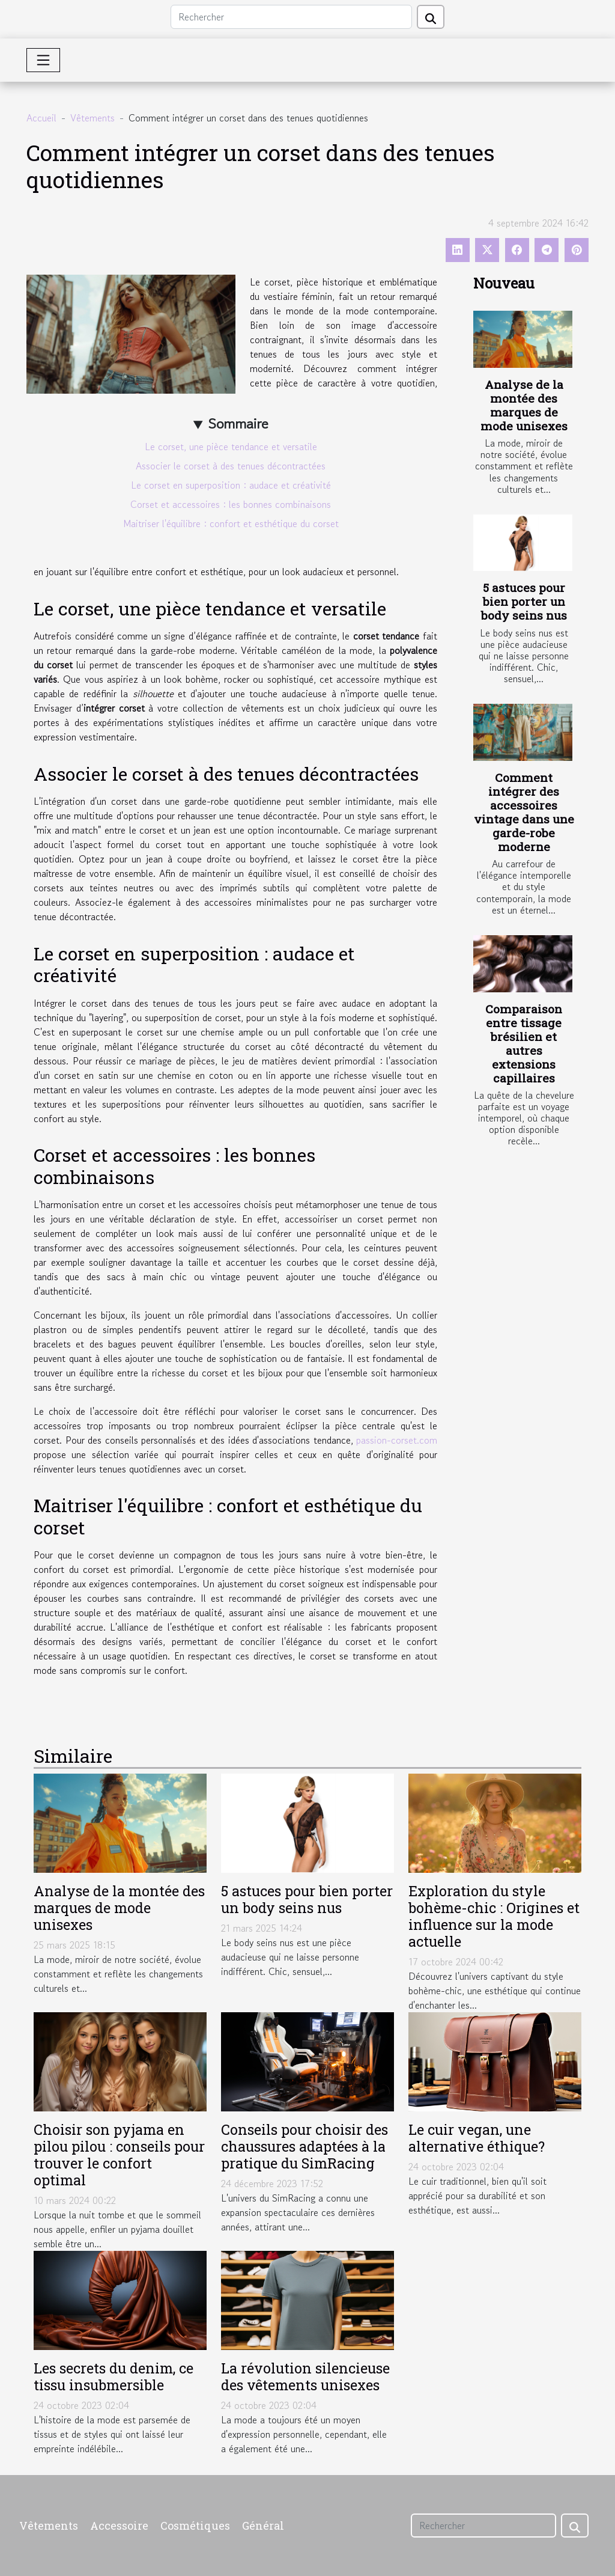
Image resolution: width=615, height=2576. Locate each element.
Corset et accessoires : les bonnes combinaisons (230, 504)
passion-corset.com (396, 1440)
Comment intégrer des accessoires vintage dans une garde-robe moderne (524, 812)
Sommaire (238, 423)
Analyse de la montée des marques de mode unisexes (524, 405)
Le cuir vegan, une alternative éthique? (476, 2137)
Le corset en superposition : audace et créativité (231, 485)
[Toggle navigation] (43, 60)
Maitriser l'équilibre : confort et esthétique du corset (231, 523)
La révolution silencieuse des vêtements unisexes (305, 2376)
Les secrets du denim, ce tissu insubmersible (113, 2376)
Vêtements (92, 118)
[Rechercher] (291, 17)
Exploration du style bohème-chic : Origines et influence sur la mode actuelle (494, 1915)
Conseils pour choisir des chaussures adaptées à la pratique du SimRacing (304, 2146)
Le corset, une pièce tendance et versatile (231, 446)
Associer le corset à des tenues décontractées (231, 466)
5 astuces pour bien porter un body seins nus (524, 601)
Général (263, 2525)
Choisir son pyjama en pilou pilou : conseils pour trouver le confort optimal (119, 2154)
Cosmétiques (195, 2525)
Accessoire (119, 2525)
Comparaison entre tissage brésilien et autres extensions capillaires (523, 1043)
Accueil (41, 118)
